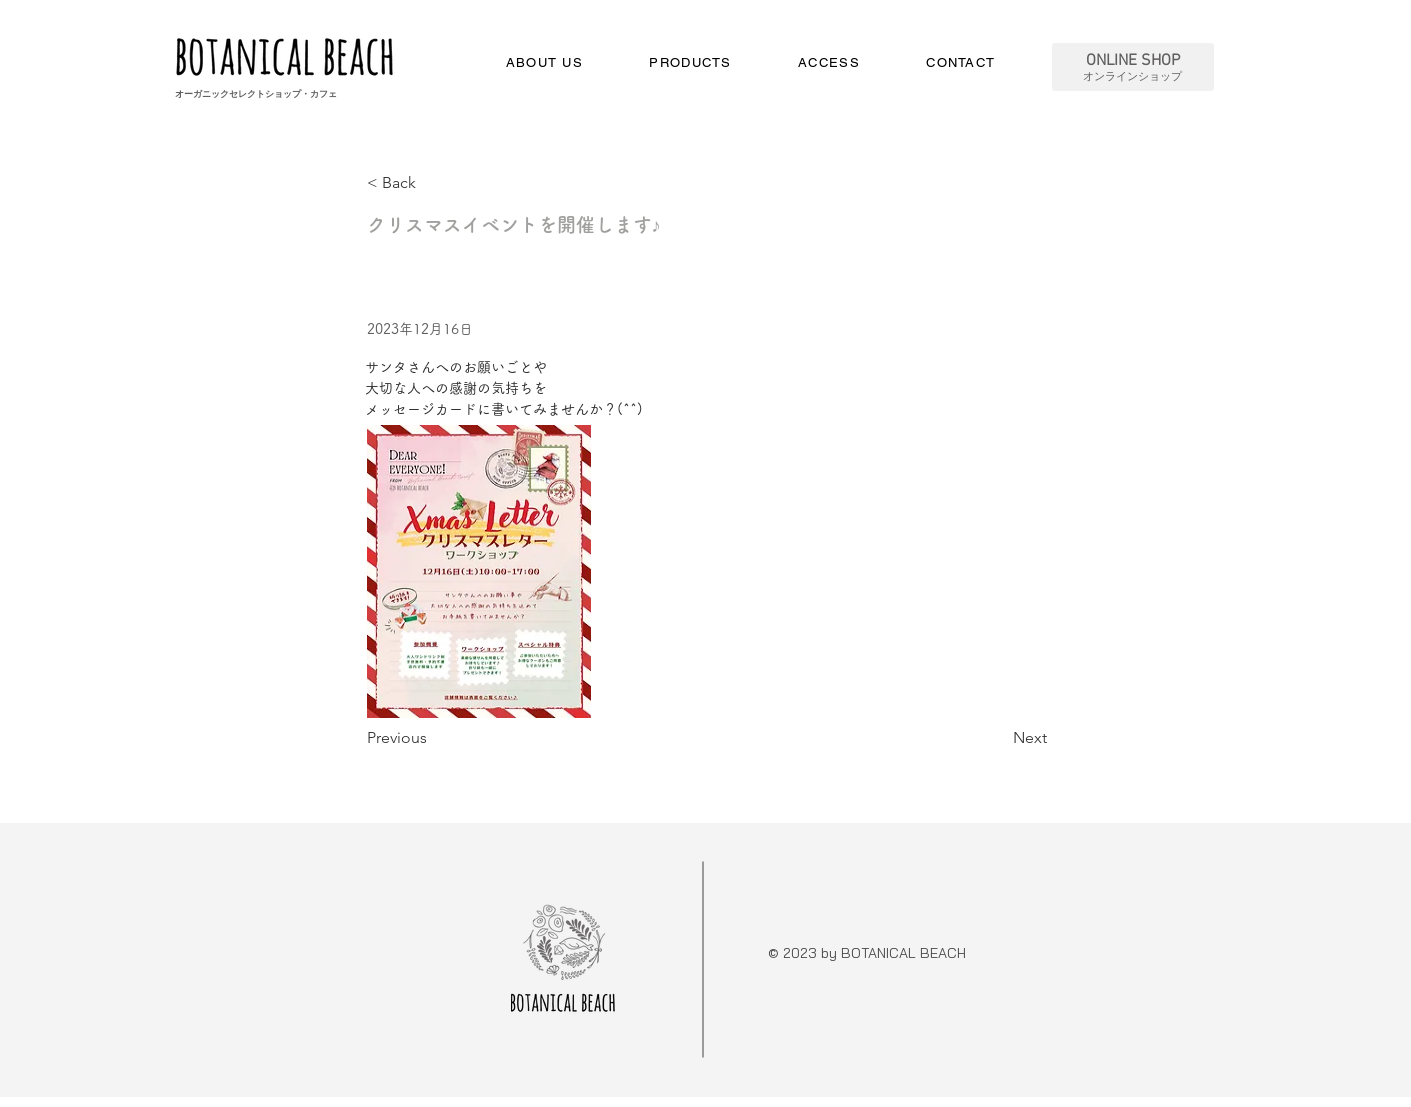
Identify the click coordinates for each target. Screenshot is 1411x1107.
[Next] (997, 738)
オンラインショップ (1132, 77)
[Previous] (433, 738)
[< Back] (433, 183)
